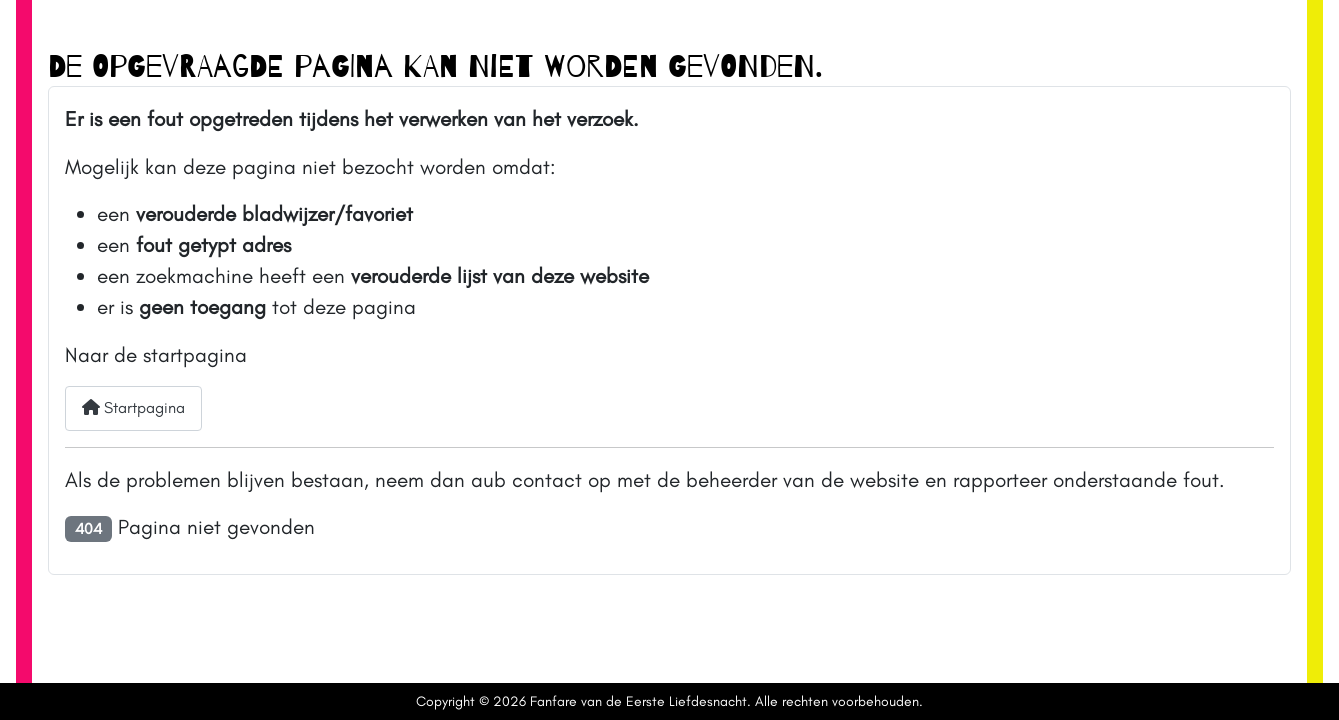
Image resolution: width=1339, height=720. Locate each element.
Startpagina (133, 407)
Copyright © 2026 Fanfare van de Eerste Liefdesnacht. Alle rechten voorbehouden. (669, 701)
